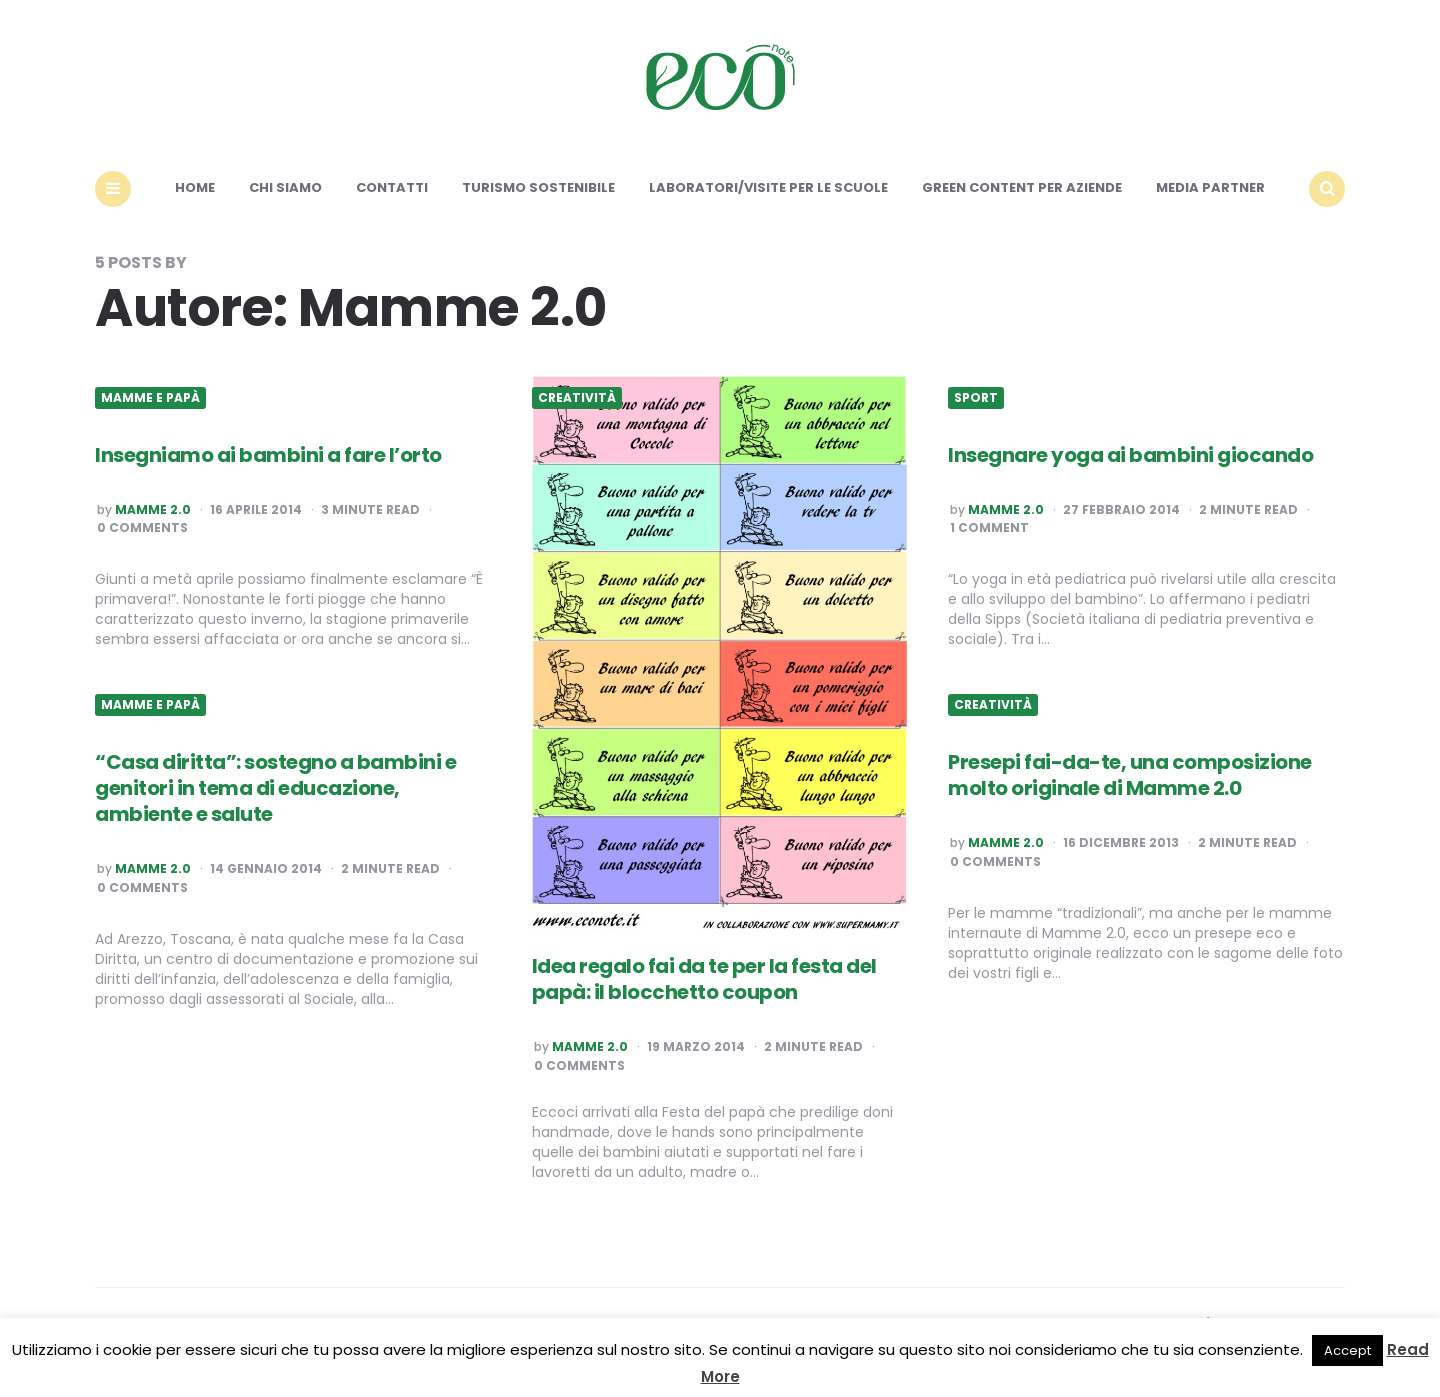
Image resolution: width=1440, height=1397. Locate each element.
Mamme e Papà (150, 398)
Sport (976, 398)
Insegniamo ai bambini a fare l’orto (268, 455)
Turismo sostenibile (538, 187)
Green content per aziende (1022, 187)
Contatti (392, 187)
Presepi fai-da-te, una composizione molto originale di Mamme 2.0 (1130, 775)
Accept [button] (1347, 1350)
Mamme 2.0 (153, 510)
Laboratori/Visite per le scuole (768, 187)
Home (195, 187)
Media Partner (1210, 187)
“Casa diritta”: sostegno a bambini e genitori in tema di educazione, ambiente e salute (275, 788)
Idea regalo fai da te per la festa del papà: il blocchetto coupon (704, 979)
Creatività (577, 398)
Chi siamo (285, 187)
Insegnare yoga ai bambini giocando (1130, 455)
